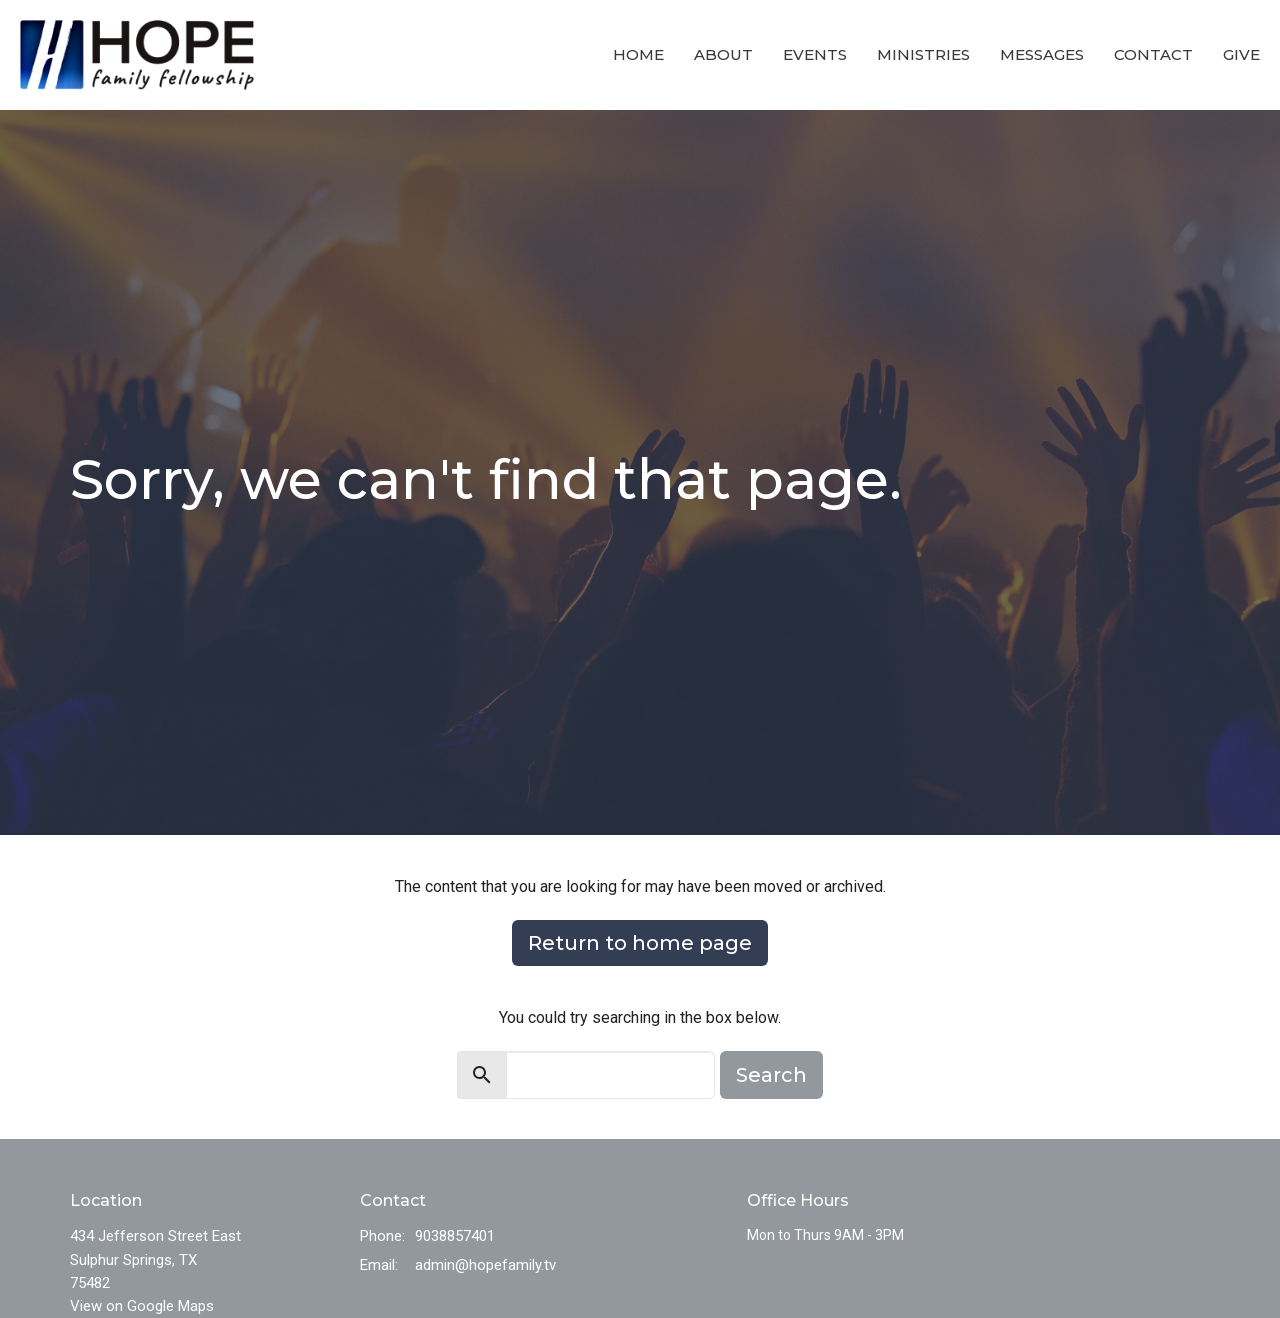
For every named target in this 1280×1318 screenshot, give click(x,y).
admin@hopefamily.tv (485, 1265)
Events (815, 54)
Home (638, 54)
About (723, 54)
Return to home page (640, 943)
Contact (1153, 54)
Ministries (923, 54)
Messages (1042, 54)
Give (1241, 54)
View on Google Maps (142, 1306)
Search (771, 1075)
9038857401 (455, 1236)
